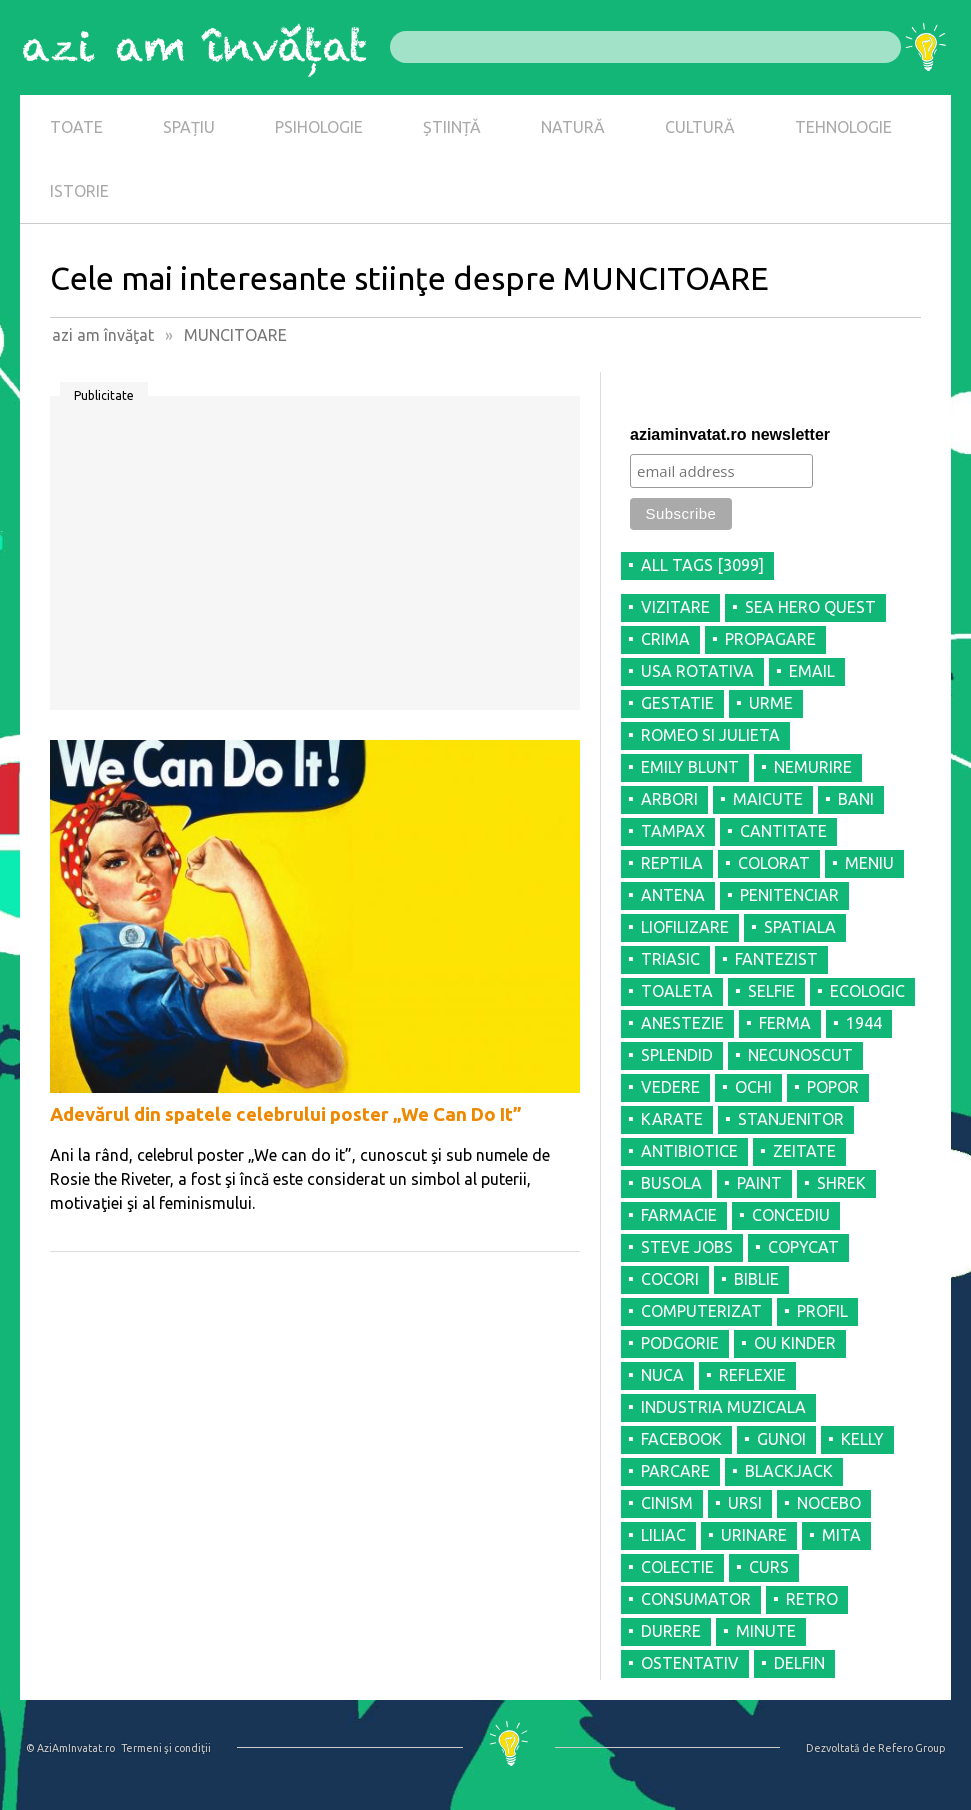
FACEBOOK (681, 1439)
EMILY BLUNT (690, 767)
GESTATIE (677, 703)
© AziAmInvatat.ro (70, 1748)
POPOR (833, 1087)
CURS (769, 1567)
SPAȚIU (189, 127)
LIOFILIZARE (685, 927)
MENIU (869, 863)
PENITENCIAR (789, 895)
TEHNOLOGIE (843, 127)
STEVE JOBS (687, 1247)
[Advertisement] (315, 560)
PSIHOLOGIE (319, 127)
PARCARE (675, 1471)
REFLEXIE (752, 1375)
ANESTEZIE (682, 1023)
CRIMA (665, 639)
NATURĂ (573, 127)
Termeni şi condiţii (166, 1748)
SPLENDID (677, 1055)
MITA (841, 1535)
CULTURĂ (700, 127)
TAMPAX (673, 831)
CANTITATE (783, 831)
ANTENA (673, 895)
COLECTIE (677, 1567)
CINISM (667, 1503)
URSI (745, 1503)
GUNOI (781, 1439)
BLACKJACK (789, 1471)
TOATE (76, 127)
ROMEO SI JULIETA (710, 735)
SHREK (841, 1183)
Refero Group (911, 1748)
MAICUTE (768, 799)
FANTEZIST (776, 959)
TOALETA (677, 991)
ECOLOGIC (867, 991)
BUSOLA (671, 1183)
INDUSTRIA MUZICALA (723, 1407)
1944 (864, 1023)
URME (771, 703)
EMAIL (812, 671)
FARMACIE (679, 1215)
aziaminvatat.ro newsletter (730, 434)
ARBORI (669, 799)
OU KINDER (795, 1343)
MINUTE (766, 1631)
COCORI (670, 1279)
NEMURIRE (813, 767)
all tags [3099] (702, 565)
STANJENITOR (791, 1119)
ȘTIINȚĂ (452, 127)
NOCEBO (829, 1503)
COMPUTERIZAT (701, 1311)
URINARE (754, 1535)
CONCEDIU (791, 1215)
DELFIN (799, 1663)
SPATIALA (800, 927)
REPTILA (672, 863)
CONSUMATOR (696, 1599)
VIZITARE (675, 607)
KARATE (672, 1119)
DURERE (671, 1631)
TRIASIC (670, 959)
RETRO (812, 1599)
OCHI (753, 1087)
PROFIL (822, 1311)
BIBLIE (756, 1279)
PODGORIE (680, 1343)
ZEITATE (804, 1151)
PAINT (759, 1183)
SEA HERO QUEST (810, 607)
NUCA (662, 1375)
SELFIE (771, 991)
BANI (856, 799)
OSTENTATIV (690, 1663)
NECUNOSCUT (800, 1055)
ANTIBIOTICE (689, 1151)
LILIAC (663, 1535)
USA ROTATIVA (697, 671)
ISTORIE (79, 191)
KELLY (862, 1439)
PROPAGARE (770, 639)
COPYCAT (803, 1247)
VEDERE (670, 1087)
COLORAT (774, 863)
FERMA (785, 1023)
